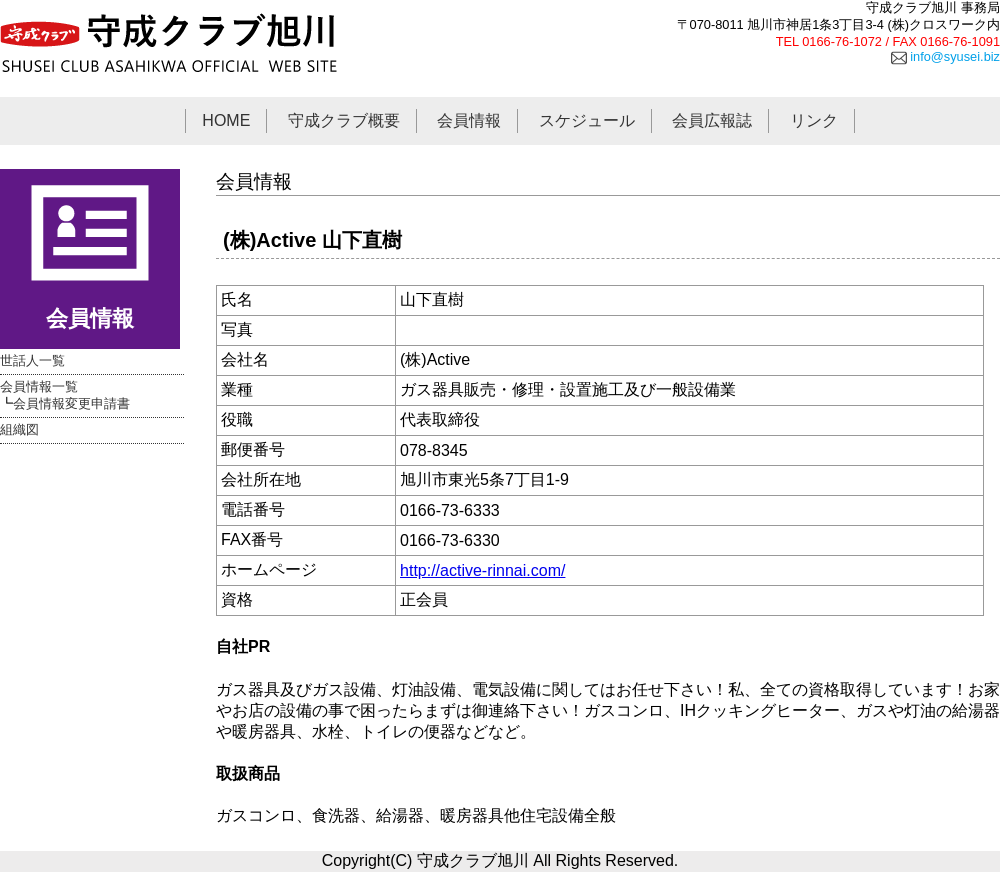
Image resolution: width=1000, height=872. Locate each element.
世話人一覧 (32, 360)
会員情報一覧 (39, 386)
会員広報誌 (712, 120)
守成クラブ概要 (344, 120)
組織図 (19, 429)
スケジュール (587, 120)
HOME (226, 120)
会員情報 (469, 120)
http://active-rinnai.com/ (482, 570)
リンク (814, 120)
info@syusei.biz (945, 56)
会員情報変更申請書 (71, 403)
